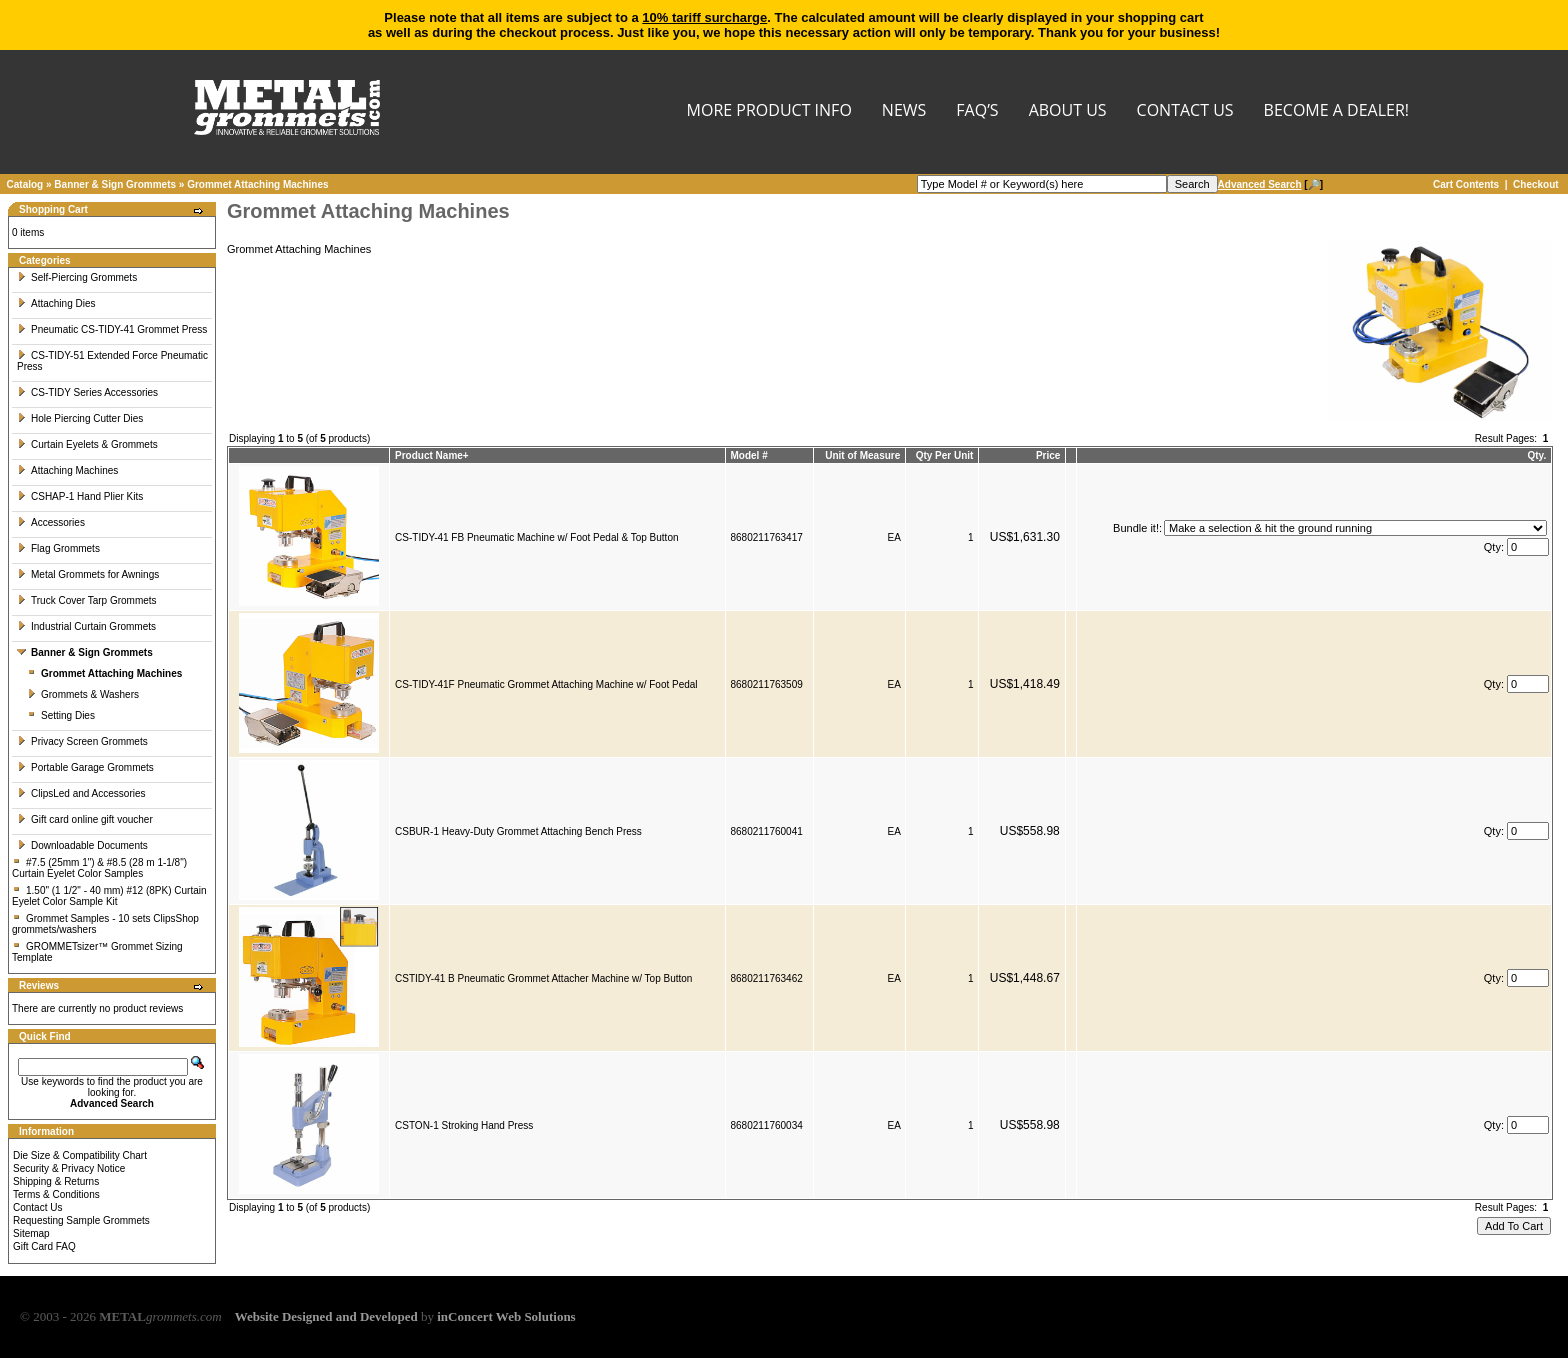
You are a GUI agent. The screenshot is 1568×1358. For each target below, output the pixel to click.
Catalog (25, 184)
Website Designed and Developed (326, 1316)
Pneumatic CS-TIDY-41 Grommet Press (112, 329)
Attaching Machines (67, 470)
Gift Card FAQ (44, 1246)
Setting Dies (61, 715)
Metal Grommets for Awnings (88, 574)
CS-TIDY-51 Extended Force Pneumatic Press (112, 361)
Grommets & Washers (83, 694)
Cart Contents (1466, 184)
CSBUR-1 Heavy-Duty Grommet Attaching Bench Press (518, 831)
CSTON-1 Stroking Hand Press (464, 1125)
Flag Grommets (58, 548)
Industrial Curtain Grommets (86, 626)
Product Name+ (432, 455)
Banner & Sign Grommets (115, 184)
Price (1048, 455)
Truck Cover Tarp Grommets (87, 600)
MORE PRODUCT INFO (769, 111)
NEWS (904, 111)
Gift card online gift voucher (85, 819)
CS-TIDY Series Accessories (87, 392)
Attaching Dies (56, 303)
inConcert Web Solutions (506, 1316)
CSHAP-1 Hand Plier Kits (80, 496)
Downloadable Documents (82, 845)
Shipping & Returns (56, 1181)
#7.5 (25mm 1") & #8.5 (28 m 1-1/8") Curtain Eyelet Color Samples (99, 868)
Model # (749, 455)
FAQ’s (977, 111)
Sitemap (31, 1233)
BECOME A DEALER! (1336, 111)
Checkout (1536, 184)
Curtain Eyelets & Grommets (87, 444)
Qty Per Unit (945, 455)
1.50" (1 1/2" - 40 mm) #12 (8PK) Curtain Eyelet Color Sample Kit (109, 896)
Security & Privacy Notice (69, 1168)
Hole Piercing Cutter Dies (80, 418)
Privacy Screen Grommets (82, 741)
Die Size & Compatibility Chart (80, 1155)
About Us (1068, 111)
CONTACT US (1185, 111)
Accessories (51, 522)
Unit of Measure (862, 455)
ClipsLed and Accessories (81, 793)
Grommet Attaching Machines (257, 184)
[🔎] (1270, 184)
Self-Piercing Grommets (77, 277)
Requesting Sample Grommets (81, 1220)
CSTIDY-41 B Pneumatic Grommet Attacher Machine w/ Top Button (543, 978)
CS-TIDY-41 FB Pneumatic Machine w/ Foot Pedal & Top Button (536, 537)
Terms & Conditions (56, 1194)
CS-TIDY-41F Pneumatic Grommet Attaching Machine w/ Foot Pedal (546, 684)
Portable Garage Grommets (85, 767)
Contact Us (37, 1207)
